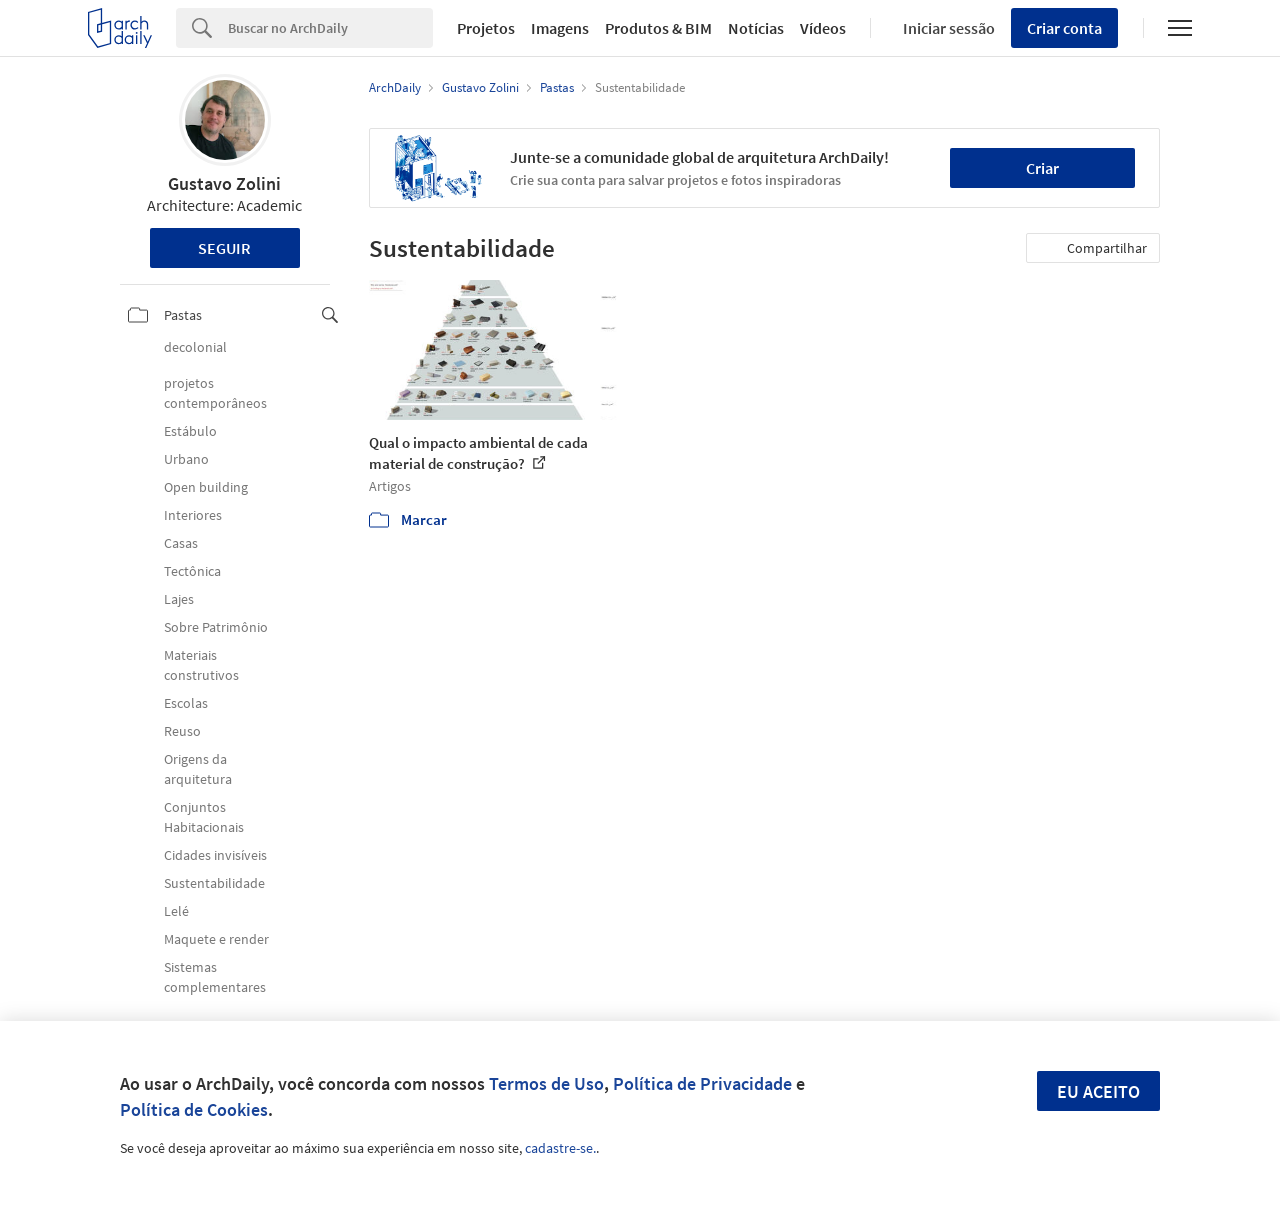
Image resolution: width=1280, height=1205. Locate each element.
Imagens (560, 28)
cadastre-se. (560, 1148)
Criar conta (1064, 28)
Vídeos (823, 28)
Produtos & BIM (658, 28)
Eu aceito (1098, 1091)
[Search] (330, 28)
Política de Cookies (194, 1109)
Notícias (756, 28)
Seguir (224, 248)
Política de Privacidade (702, 1083)
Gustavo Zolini (224, 183)
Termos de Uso (546, 1083)
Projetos (486, 28)
